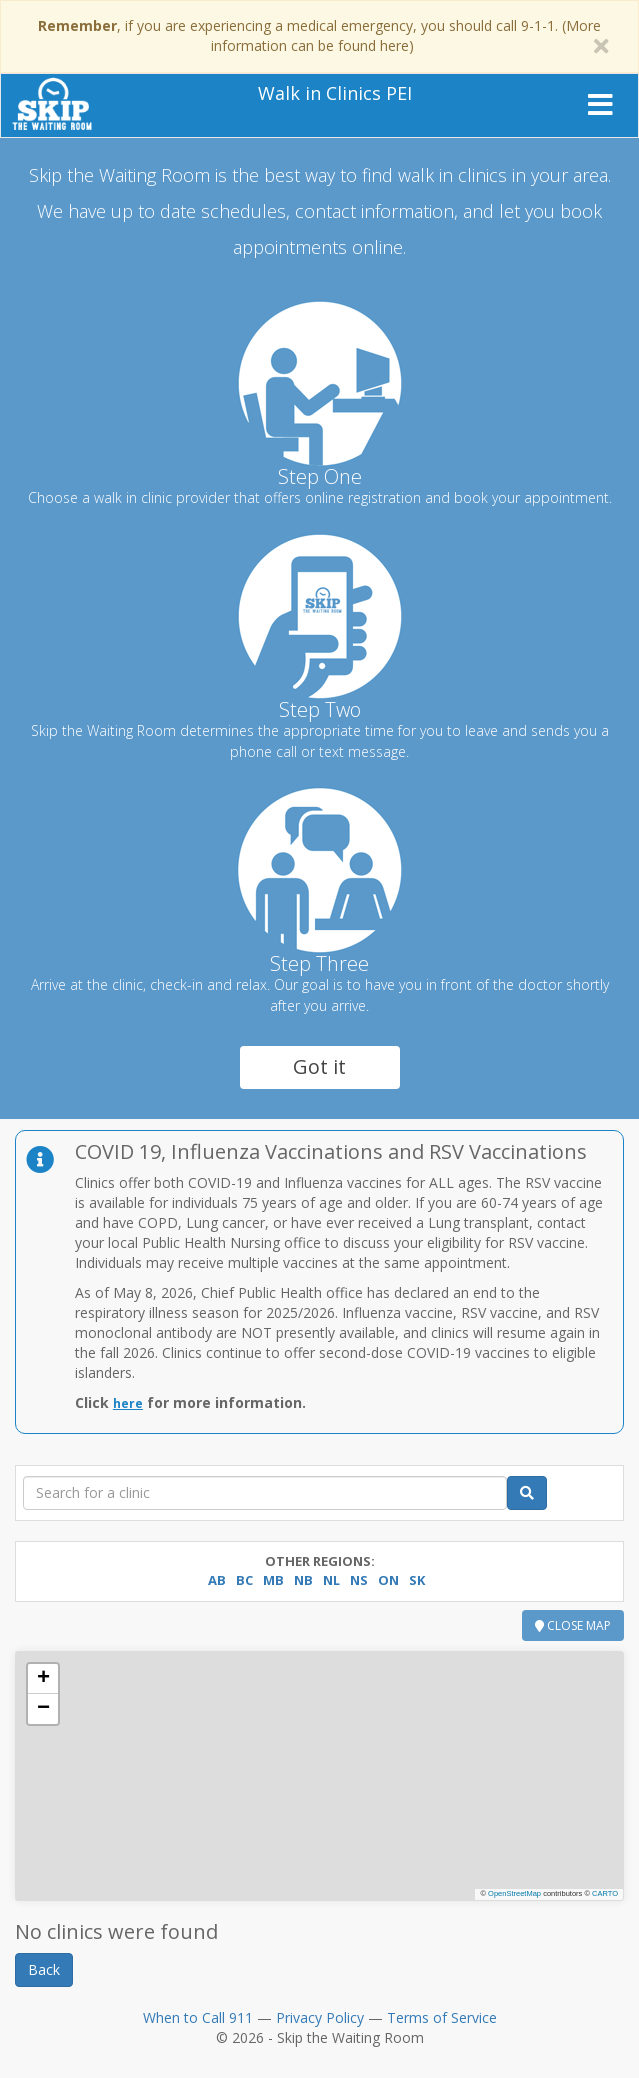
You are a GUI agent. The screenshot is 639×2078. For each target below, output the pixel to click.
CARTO (605, 1893)
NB (303, 1580)
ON (388, 1580)
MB (273, 1580)
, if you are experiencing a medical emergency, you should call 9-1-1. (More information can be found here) (319, 35)
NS (359, 1580)
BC (244, 1580)
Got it (319, 1066)
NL (331, 1580)
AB (217, 1580)
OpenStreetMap (514, 1893)
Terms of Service (442, 2017)
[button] (43, 1679)
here (128, 1403)
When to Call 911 (198, 2017)
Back (44, 1969)
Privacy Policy (320, 2017)
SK (417, 1580)
